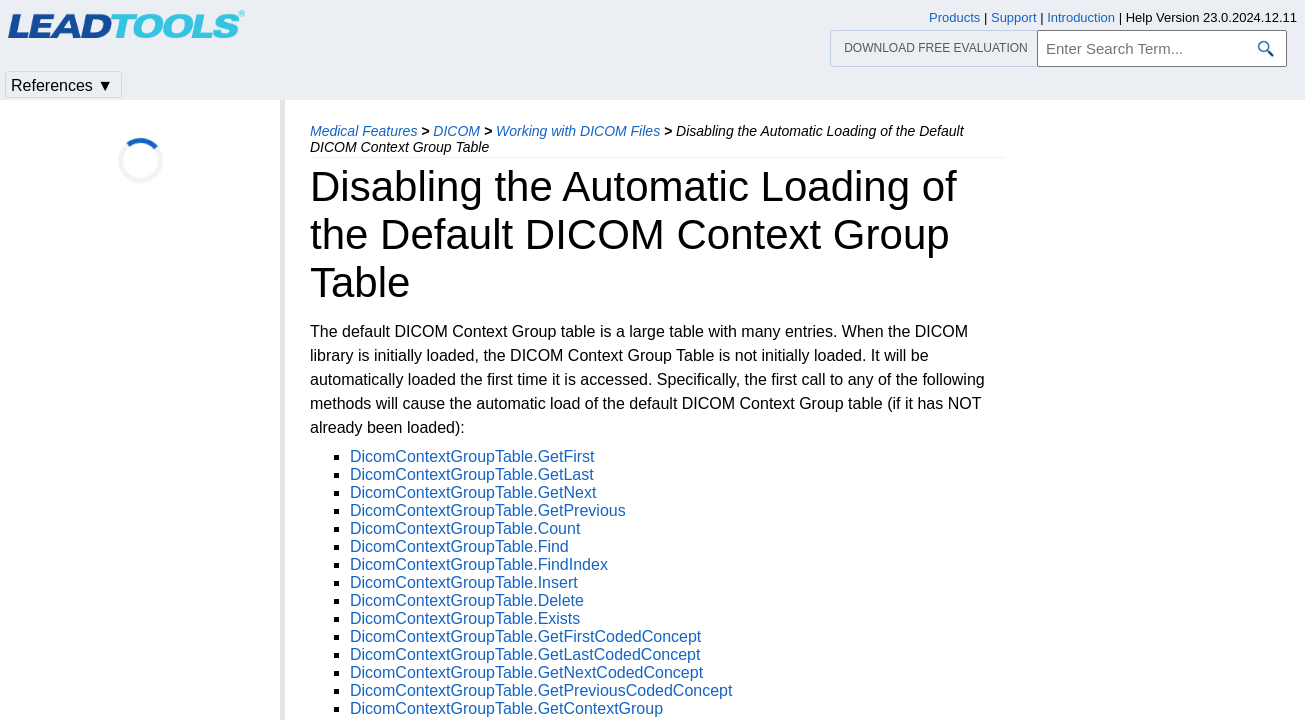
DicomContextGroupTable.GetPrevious (488, 510)
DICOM (456, 131)
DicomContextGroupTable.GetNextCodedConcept (526, 672)
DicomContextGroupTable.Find (459, 546)
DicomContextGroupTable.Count (465, 528)
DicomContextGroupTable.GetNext (473, 492)
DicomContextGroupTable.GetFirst (472, 456)
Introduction (1081, 17)
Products (954, 17)
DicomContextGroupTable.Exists (465, 618)
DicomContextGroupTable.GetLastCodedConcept (525, 654)
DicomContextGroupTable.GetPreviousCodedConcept (541, 690)
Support (1014, 17)
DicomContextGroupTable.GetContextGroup (506, 708)
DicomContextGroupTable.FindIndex (479, 564)
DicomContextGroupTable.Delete (467, 600)
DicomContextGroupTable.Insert (464, 582)
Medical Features (363, 131)
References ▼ (62, 85)
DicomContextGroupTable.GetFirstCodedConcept (525, 636)
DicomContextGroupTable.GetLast (472, 474)
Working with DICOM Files (578, 131)
